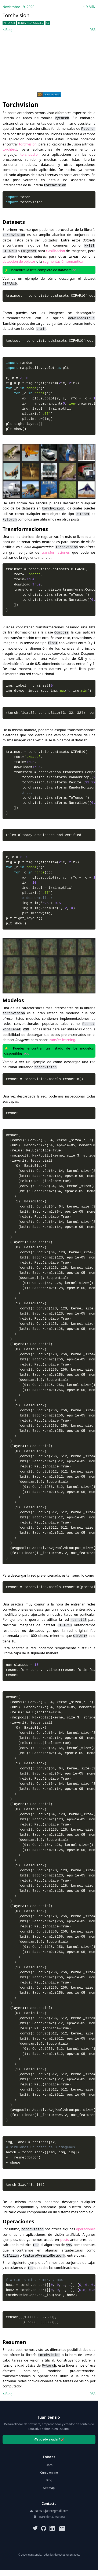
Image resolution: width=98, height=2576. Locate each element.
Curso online (49, 2478)
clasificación (55, 251)
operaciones (85, 2234)
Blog (49, 2486)
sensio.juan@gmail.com (52, 2517)
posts (64, 2245)
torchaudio (29, 154)
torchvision (28, 144)
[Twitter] (35, 2534)
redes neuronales (30, 23)
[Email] (62, 2534)
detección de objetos (19, 262)
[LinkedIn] (52, 2534)
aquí (75, 270)
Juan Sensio (49, 2423)
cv (48, 23)
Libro (49, 2471)
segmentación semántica (63, 262)
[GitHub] (43, 2534)
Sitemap (49, 2494)
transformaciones (56, 554)
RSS (92, 29)
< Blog (7, 29)
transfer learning (61, 1043)
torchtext (10, 149)
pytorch (9, 23)
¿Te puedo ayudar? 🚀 (49, 2445)
